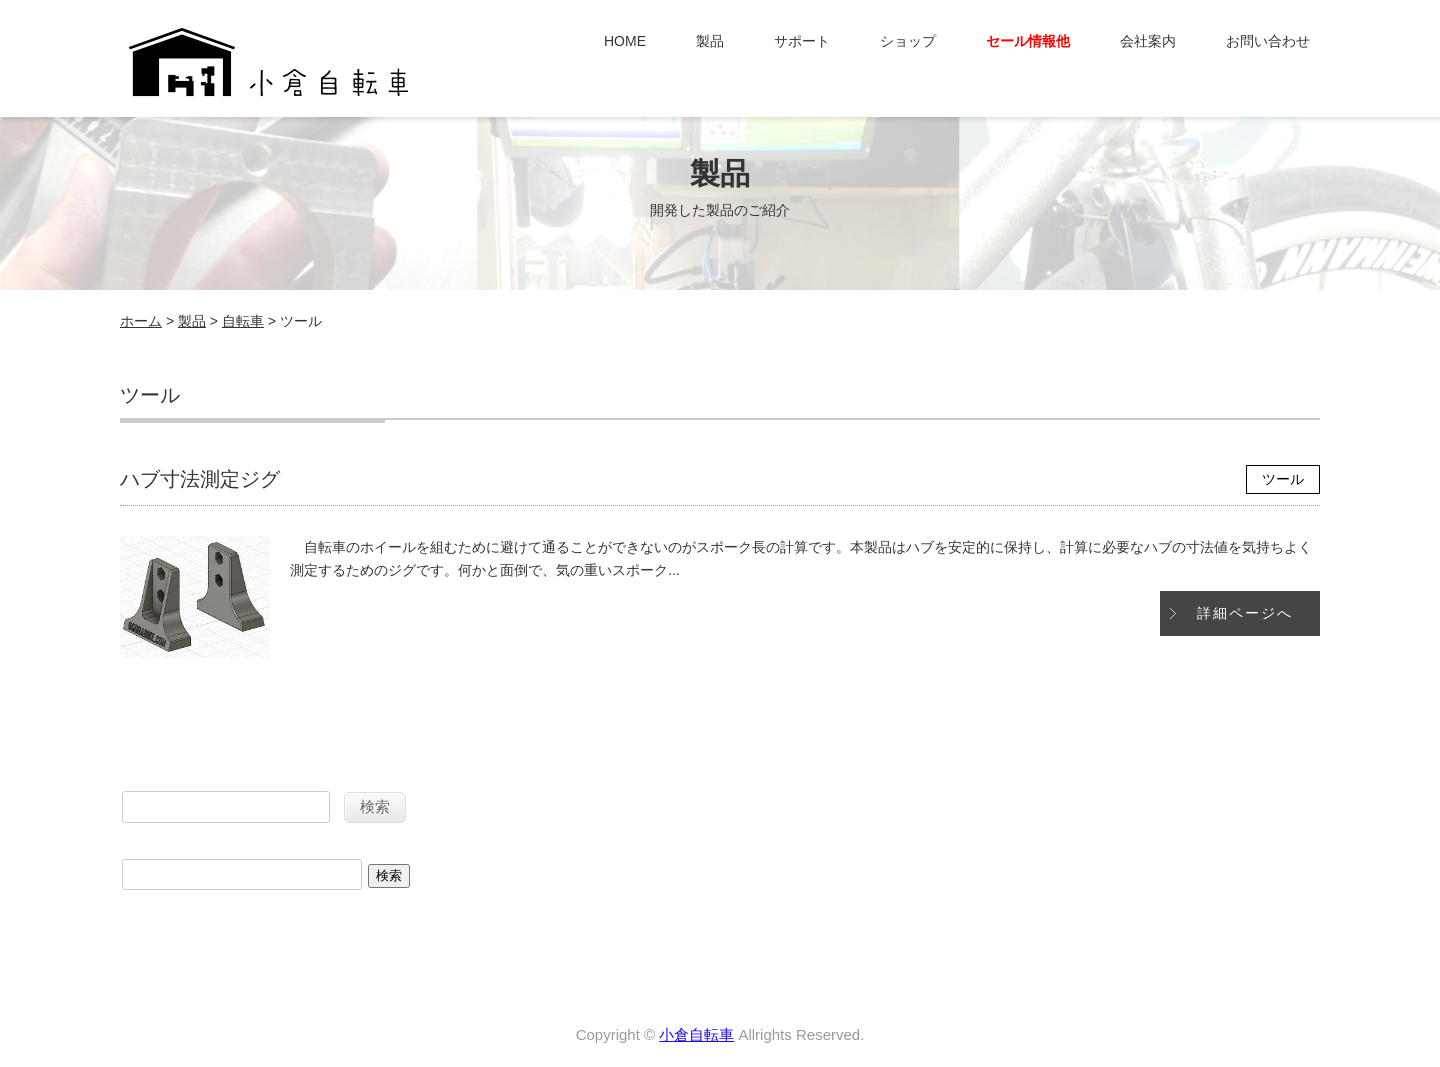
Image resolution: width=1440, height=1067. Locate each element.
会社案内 (1148, 41)
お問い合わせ (1268, 41)
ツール (1283, 479)
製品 (710, 41)
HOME (625, 41)
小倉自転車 (696, 1034)
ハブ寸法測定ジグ (200, 479)
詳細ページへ (1245, 613)
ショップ (908, 41)
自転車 (243, 321)
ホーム (141, 321)
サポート (802, 41)
